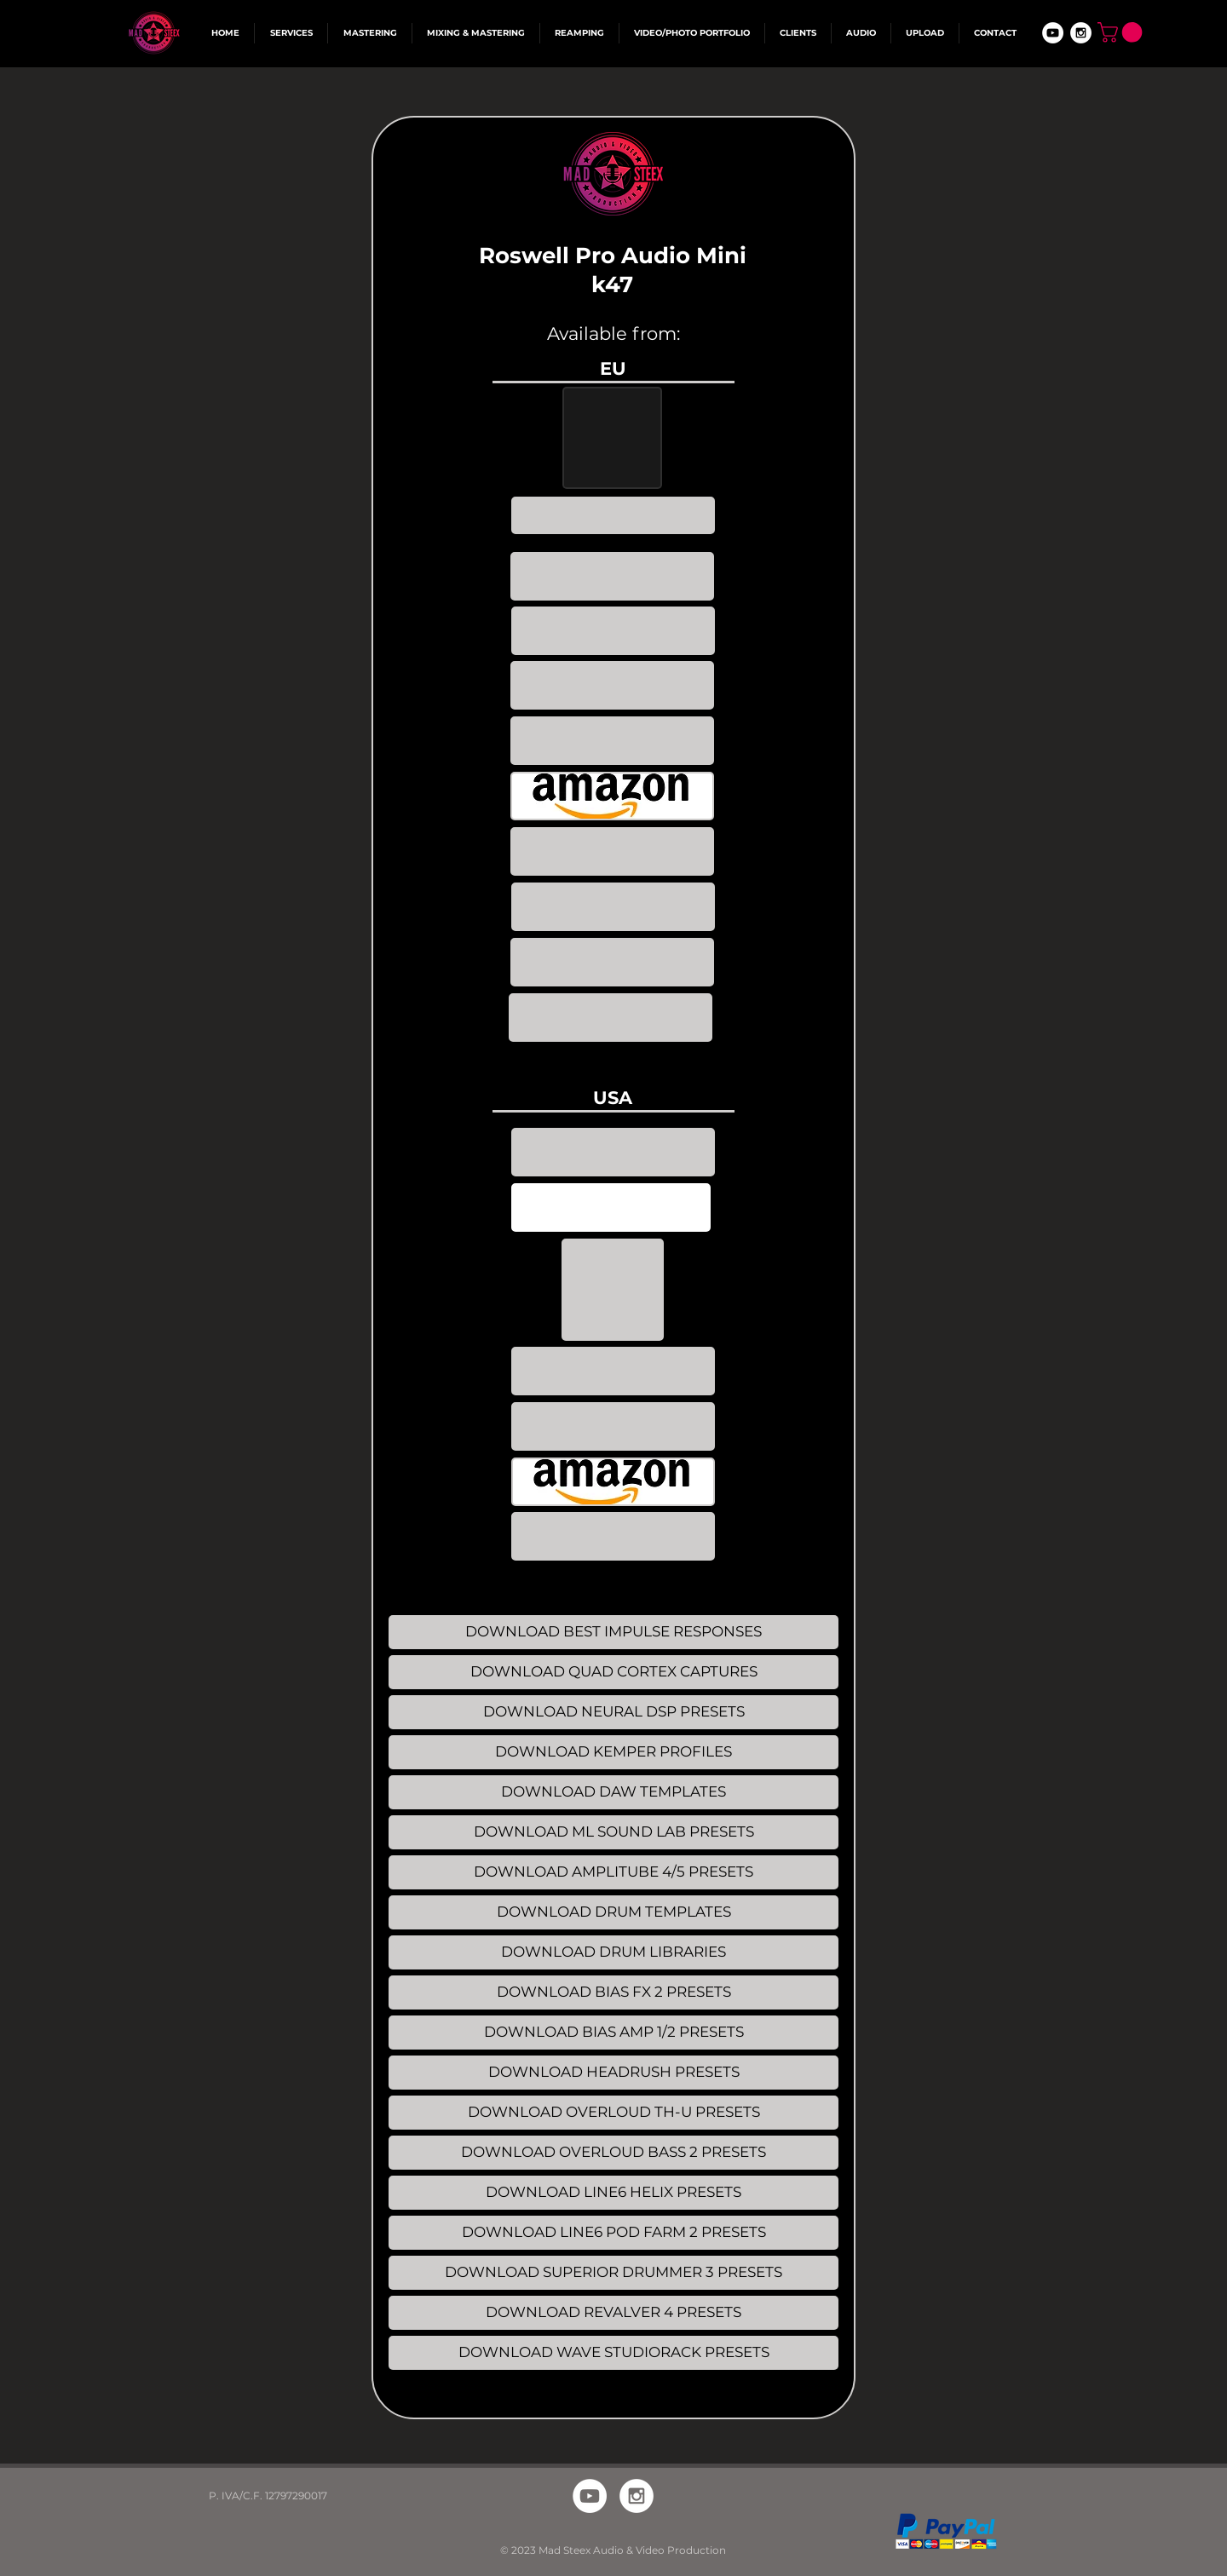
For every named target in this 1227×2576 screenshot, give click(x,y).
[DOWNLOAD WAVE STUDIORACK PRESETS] (613, 2353)
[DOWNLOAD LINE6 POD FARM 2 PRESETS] (613, 2233)
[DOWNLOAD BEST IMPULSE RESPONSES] (613, 1632)
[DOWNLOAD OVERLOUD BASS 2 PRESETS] (613, 2153)
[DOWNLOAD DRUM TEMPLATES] (613, 1912)
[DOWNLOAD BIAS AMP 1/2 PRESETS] (613, 2032)
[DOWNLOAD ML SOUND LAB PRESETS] (613, 1832)
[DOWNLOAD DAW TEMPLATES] (613, 1792)
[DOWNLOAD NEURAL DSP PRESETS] (613, 1712)
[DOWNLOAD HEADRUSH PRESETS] (613, 2073)
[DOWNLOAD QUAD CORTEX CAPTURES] (613, 1672)
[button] (1122, 32)
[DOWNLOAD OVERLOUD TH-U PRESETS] (613, 2113)
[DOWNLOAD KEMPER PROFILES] (613, 1752)
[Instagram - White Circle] (1081, 32)
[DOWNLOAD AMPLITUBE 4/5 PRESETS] (613, 1872)
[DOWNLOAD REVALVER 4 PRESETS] (613, 2313)
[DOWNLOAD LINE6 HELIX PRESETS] (613, 2193)
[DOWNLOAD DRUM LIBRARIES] (613, 1952)
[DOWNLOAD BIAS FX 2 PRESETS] (613, 1992)
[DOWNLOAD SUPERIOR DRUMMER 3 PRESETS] (613, 2273)
